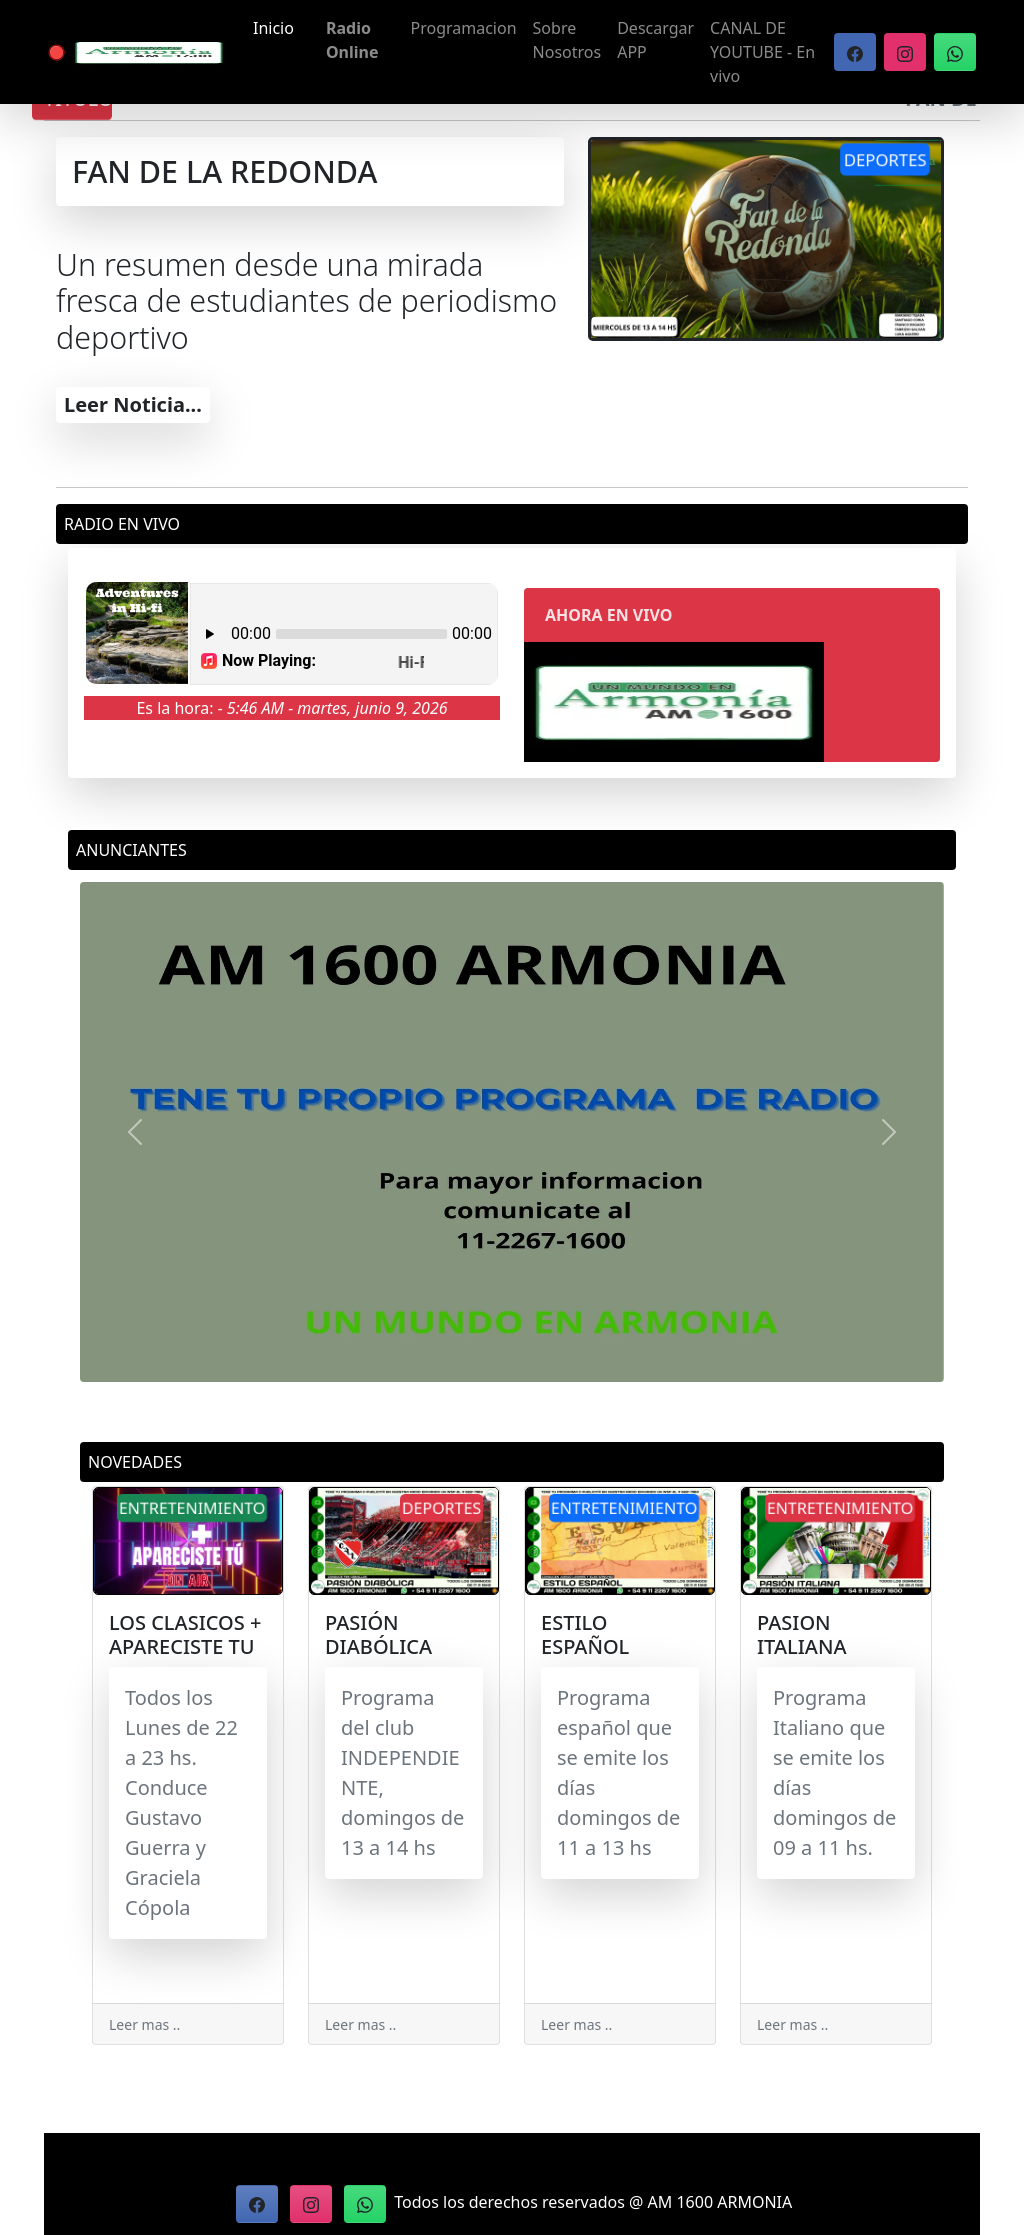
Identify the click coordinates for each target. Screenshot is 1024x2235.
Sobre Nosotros (567, 40)
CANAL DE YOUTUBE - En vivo (762, 52)
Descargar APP (655, 40)
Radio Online (352, 40)
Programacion (464, 28)
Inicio (273, 28)
